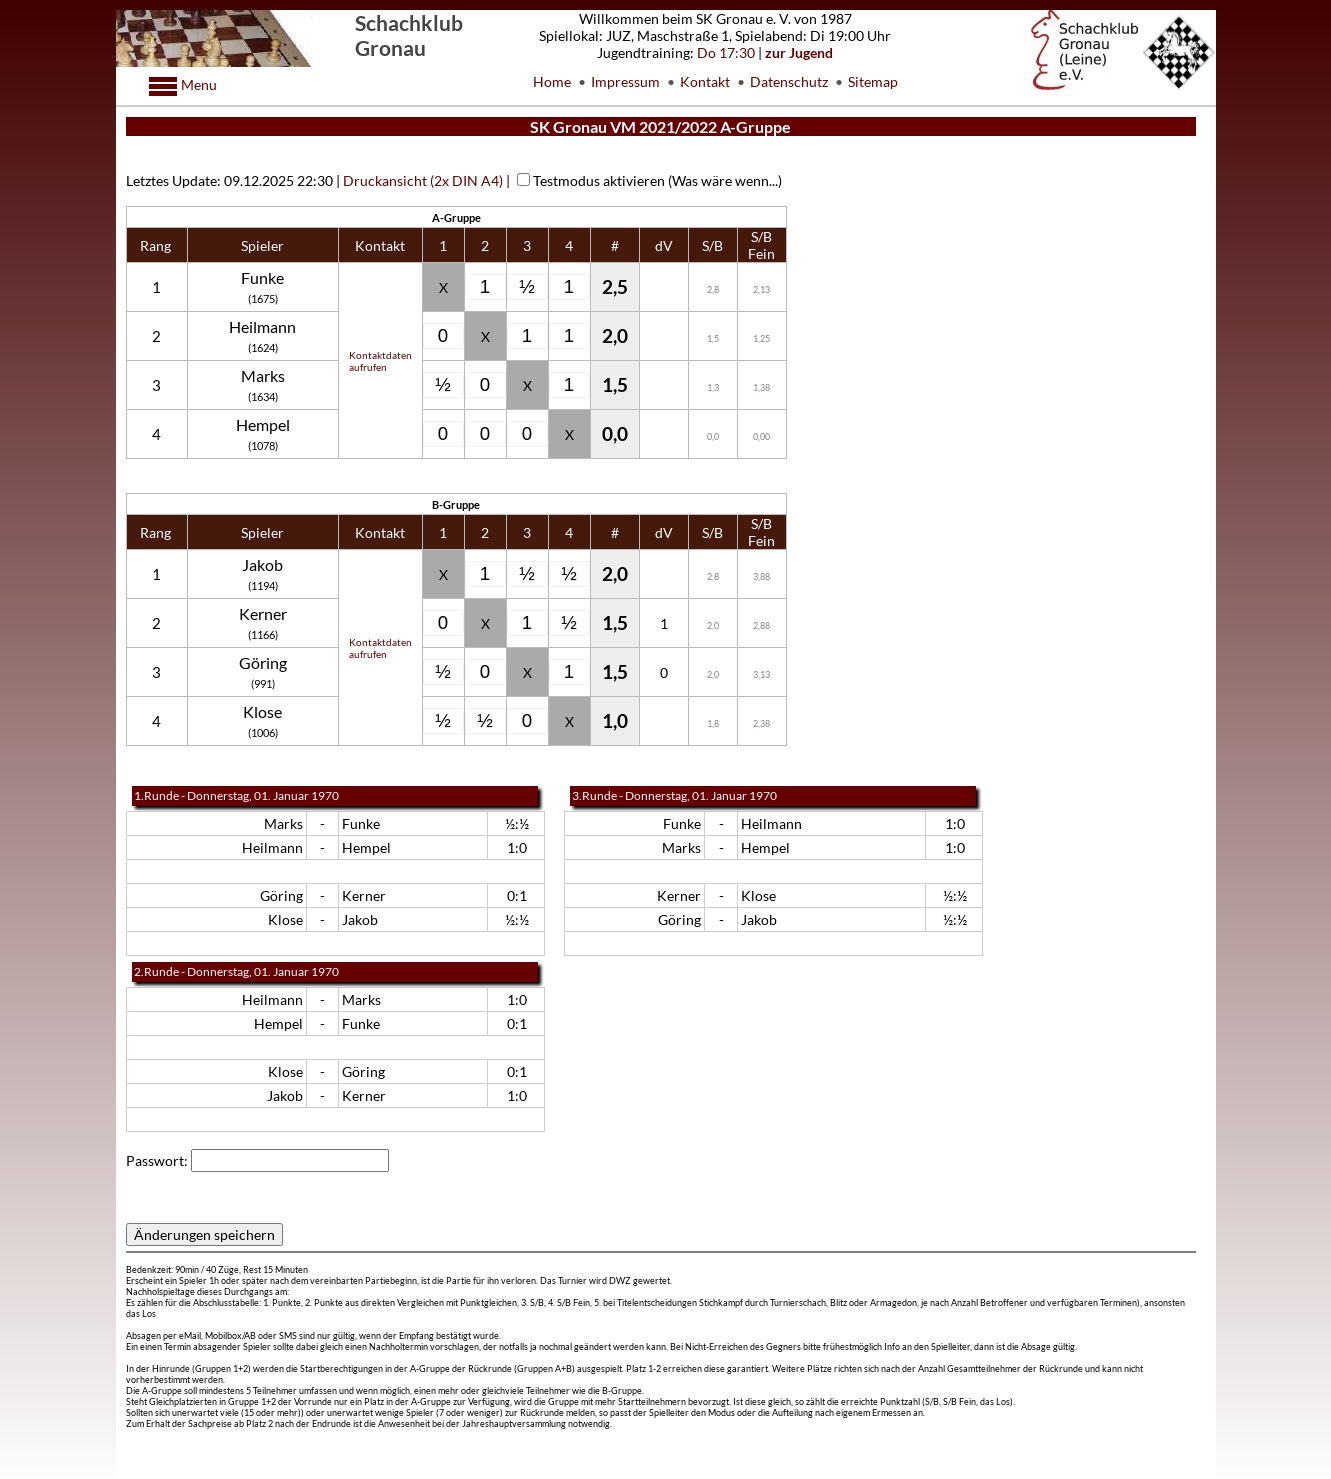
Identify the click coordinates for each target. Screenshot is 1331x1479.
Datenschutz (789, 81)
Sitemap (873, 81)
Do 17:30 (726, 52)
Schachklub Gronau (409, 35)
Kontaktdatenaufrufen (380, 361)
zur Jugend (799, 52)
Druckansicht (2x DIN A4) (423, 180)
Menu (197, 84)
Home (552, 81)
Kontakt (705, 81)
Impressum (625, 81)
